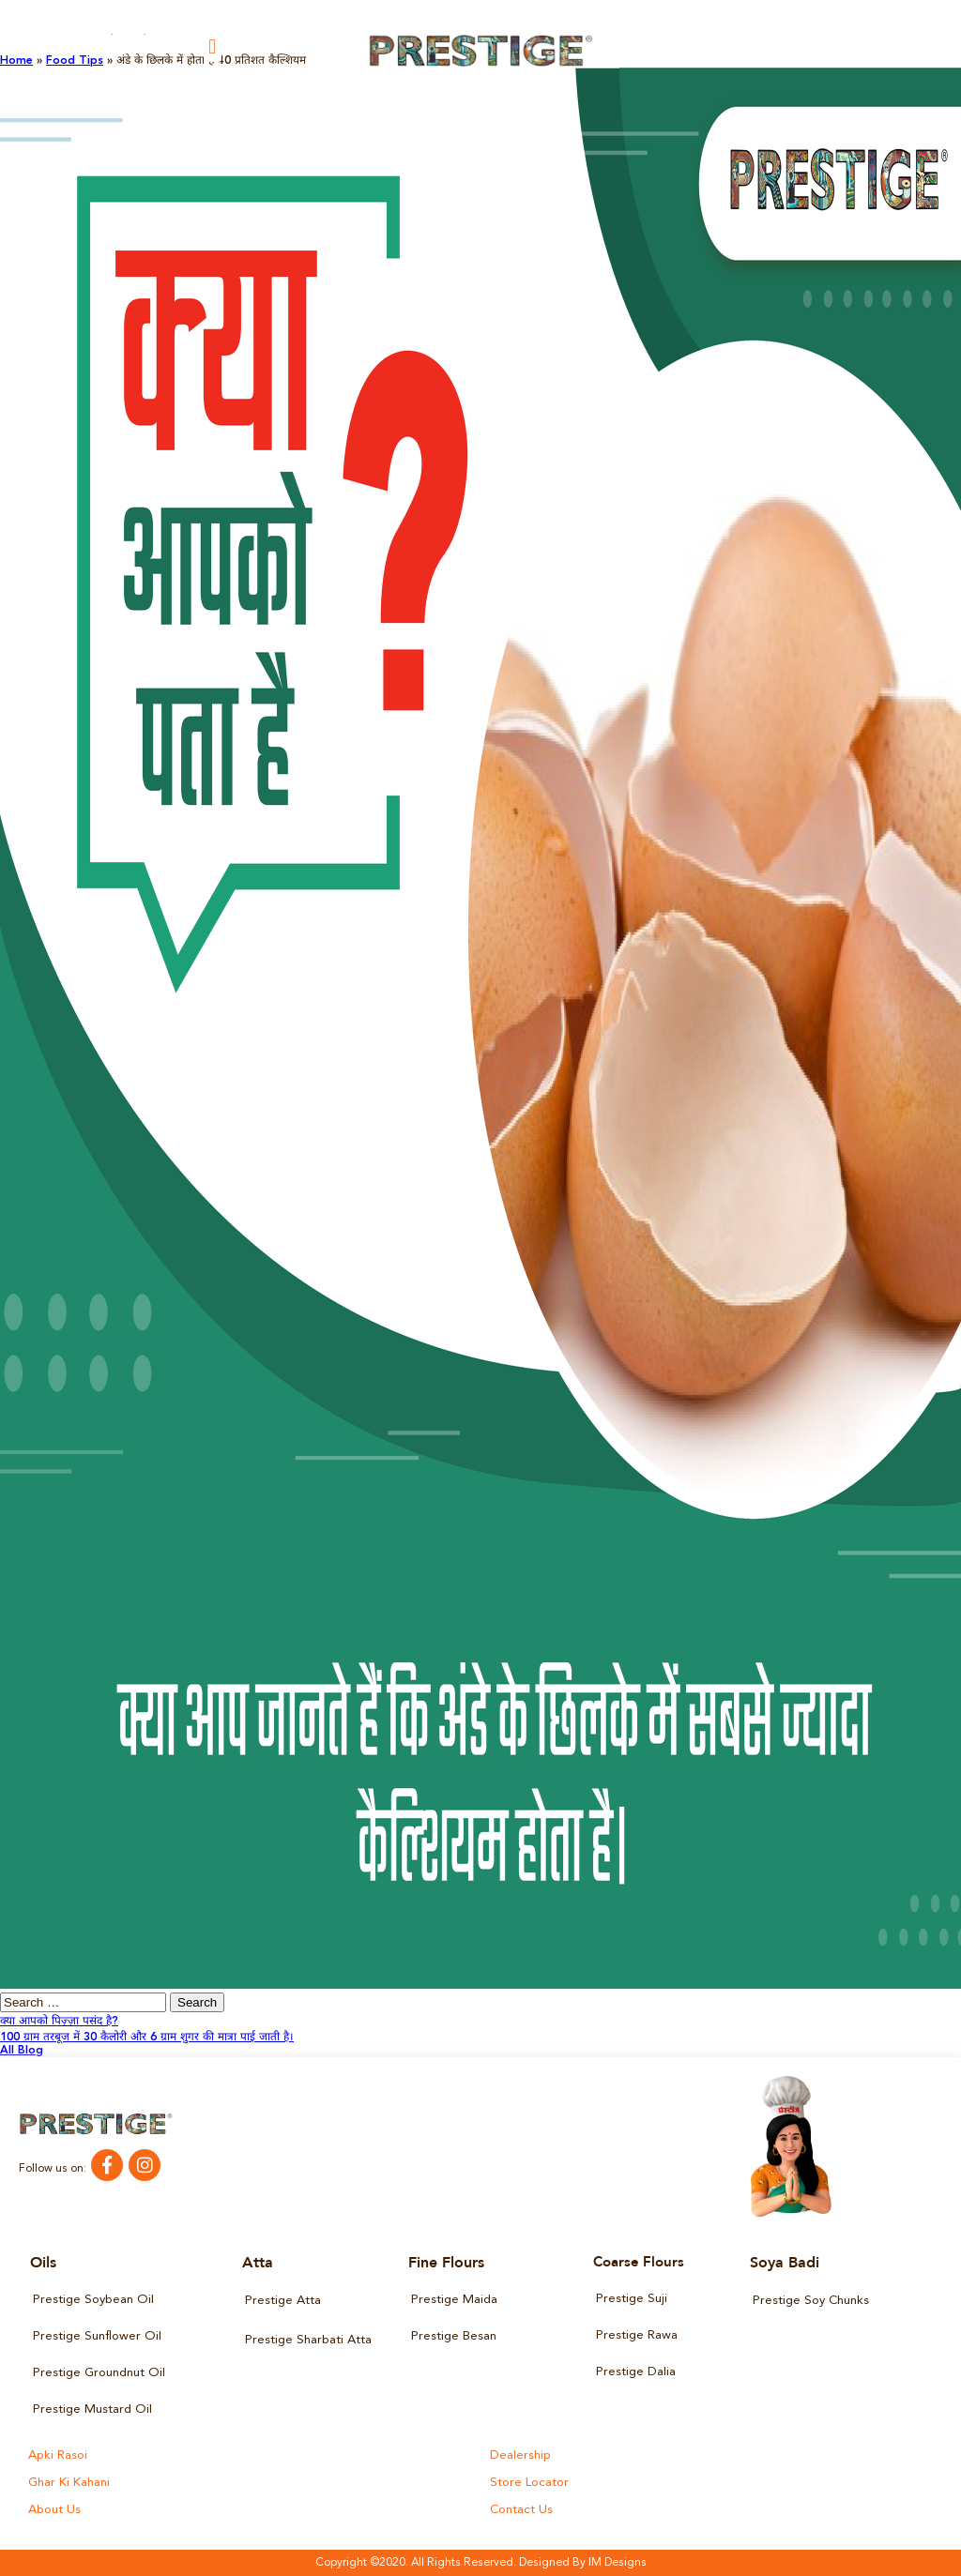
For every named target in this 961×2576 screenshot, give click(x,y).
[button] (212, 46)
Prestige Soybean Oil (93, 2300)
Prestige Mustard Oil (92, 2409)
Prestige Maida (454, 2300)
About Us (54, 2510)
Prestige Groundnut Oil (99, 2373)
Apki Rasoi (57, 2455)
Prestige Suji (631, 2299)
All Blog (21, 2050)
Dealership (520, 2455)
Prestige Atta (283, 2301)
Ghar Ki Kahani (69, 2483)
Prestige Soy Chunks (811, 2301)
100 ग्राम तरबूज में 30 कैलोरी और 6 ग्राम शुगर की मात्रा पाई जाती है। (147, 2037)
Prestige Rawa (637, 2335)
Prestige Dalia (636, 2372)
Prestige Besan (453, 2336)
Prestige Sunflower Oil (97, 2336)
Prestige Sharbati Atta (308, 2340)
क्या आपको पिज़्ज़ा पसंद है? (59, 2021)
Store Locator (529, 2483)
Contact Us (521, 2510)
